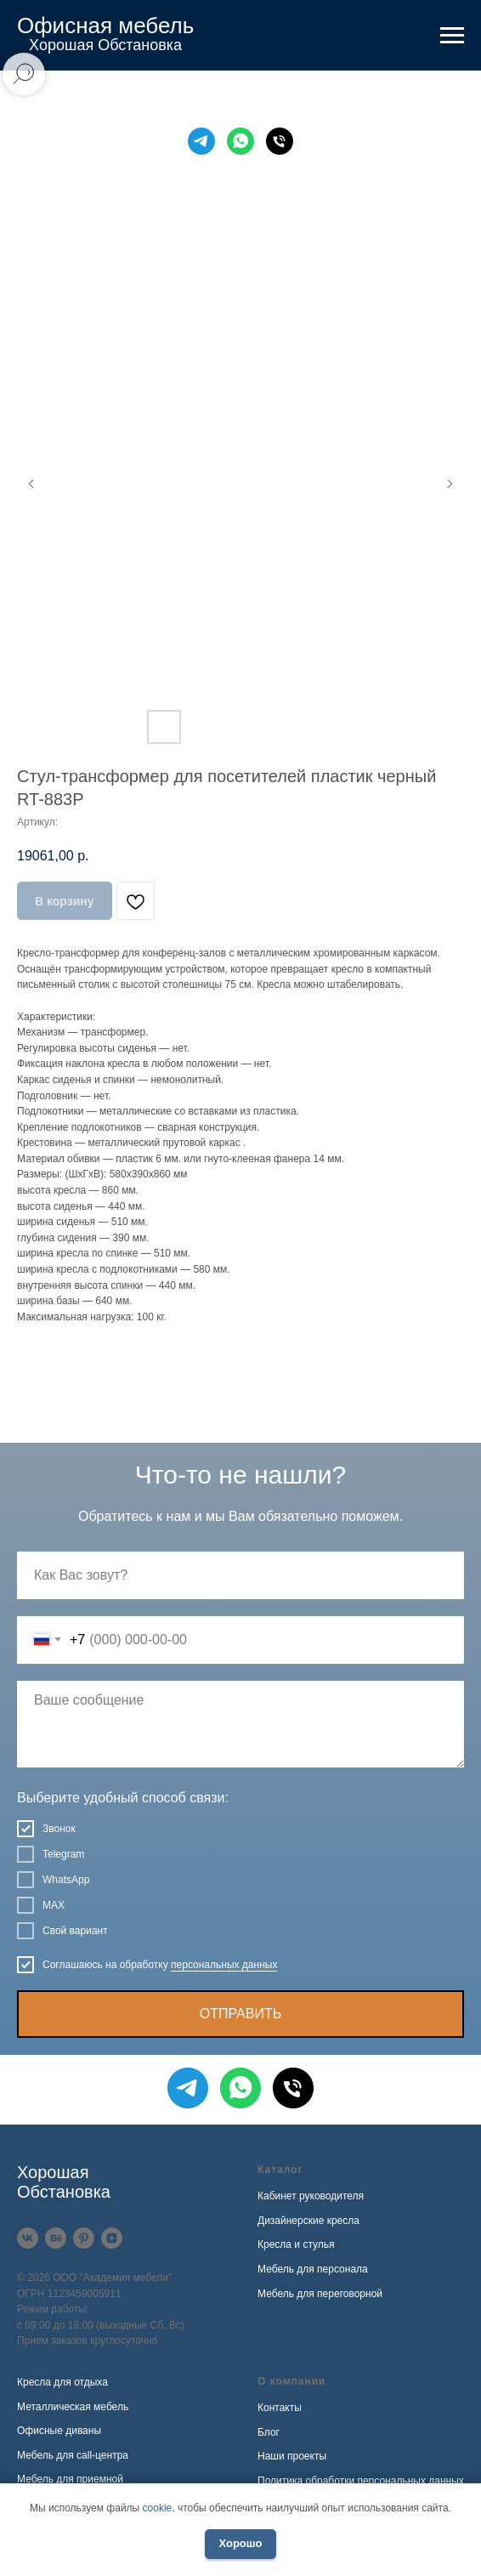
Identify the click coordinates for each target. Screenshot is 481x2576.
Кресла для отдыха (62, 2382)
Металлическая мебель (72, 2407)
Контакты (279, 2408)
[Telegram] (201, 141)
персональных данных (224, 1965)
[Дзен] (111, 2238)
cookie (158, 2508)
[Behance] (55, 2238)
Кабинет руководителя (310, 2196)
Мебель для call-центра (72, 2455)
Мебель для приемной (70, 2479)
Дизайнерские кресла (308, 2221)
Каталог (280, 2170)
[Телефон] (279, 141)
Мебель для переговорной (319, 2294)
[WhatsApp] (240, 141)
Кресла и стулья (296, 2244)
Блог (268, 2432)
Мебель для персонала (312, 2269)
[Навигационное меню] (452, 35)
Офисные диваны (59, 2431)
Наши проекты (291, 2456)
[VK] (27, 2238)
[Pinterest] (83, 2238)
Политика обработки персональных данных (360, 2481)
